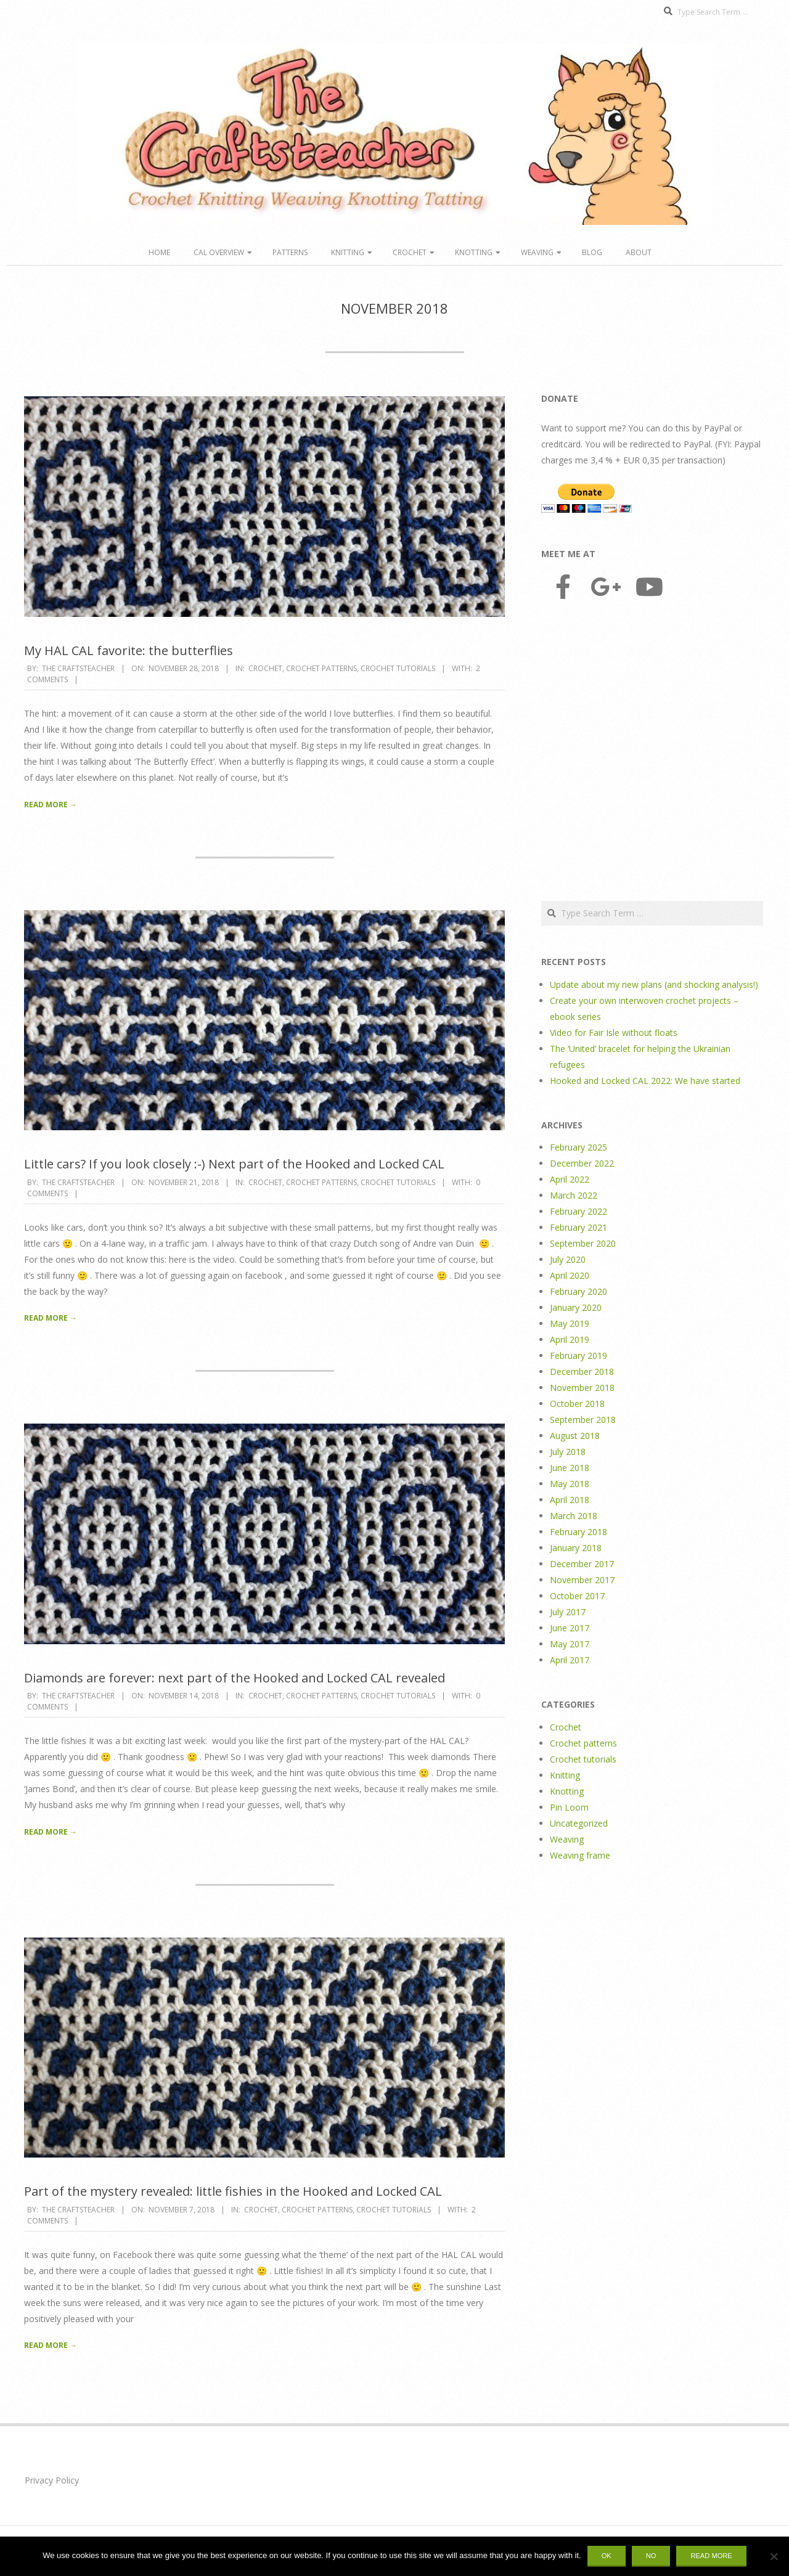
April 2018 (569, 1500)
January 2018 (576, 1548)
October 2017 (577, 1596)
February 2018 (578, 1532)
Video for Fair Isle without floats (613, 1032)
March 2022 (573, 1195)
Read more (711, 2555)
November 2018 (582, 1387)
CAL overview (219, 252)
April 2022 (569, 1179)
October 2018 (577, 1403)
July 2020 (568, 1259)
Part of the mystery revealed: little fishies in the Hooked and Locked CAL (233, 2191)
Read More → (50, 804)
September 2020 (583, 1243)
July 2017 (568, 1612)
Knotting (474, 252)
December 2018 (582, 1371)
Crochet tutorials (398, 668)
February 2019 (578, 1355)
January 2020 (576, 1307)
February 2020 (578, 1291)
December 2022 (582, 1163)
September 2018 (583, 1419)
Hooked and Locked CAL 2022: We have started (645, 1080)
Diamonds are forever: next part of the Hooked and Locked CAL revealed (234, 1677)
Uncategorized (579, 1823)
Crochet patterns (321, 668)
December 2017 (582, 1564)
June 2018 (569, 1467)
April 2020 (569, 1275)
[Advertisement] (652, 752)
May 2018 (569, 1484)
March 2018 (573, 1516)
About (639, 252)
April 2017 (569, 1660)
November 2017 (582, 1580)
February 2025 (578, 1147)
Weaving (537, 252)
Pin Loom (569, 1807)
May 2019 (569, 1323)
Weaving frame (580, 1855)
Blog (592, 252)
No (651, 2555)
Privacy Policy (52, 2480)
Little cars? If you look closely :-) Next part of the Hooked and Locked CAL (234, 1164)
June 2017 (569, 1628)
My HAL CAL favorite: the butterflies (128, 650)
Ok (606, 2555)
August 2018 (575, 1435)
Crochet (410, 252)
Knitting (347, 252)
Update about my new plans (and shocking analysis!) (654, 984)
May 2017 (569, 1644)
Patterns (290, 252)
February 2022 (578, 1211)
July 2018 (568, 1451)
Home (159, 252)
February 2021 (578, 1227)
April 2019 (569, 1339)
